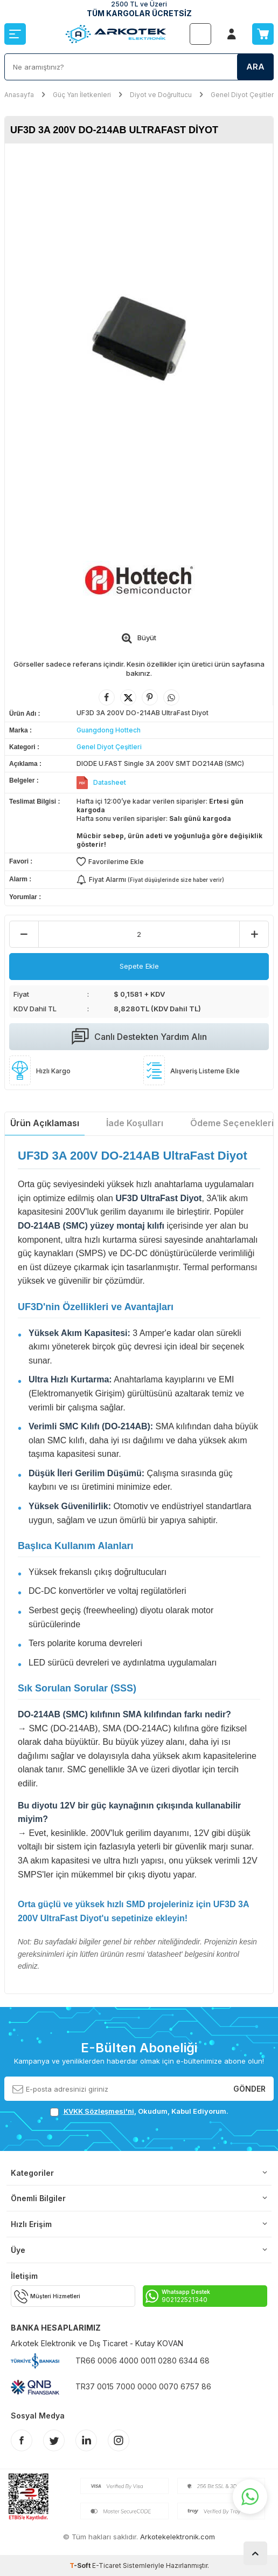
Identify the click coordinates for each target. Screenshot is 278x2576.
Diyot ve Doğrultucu (161, 95)
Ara (255, 66)
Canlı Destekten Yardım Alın (139, 1036)
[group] (138, 338)
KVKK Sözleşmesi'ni (99, 2111)
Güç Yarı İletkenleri (82, 95)
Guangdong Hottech (109, 730)
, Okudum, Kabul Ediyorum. (139, 2111)
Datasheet (109, 782)
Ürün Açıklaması (44, 1123)
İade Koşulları (134, 1123)
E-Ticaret (106, 2565)
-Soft (81, 2565)
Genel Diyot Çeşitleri (243, 95)
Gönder (249, 2088)
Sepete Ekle (139, 966)
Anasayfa (19, 95)
